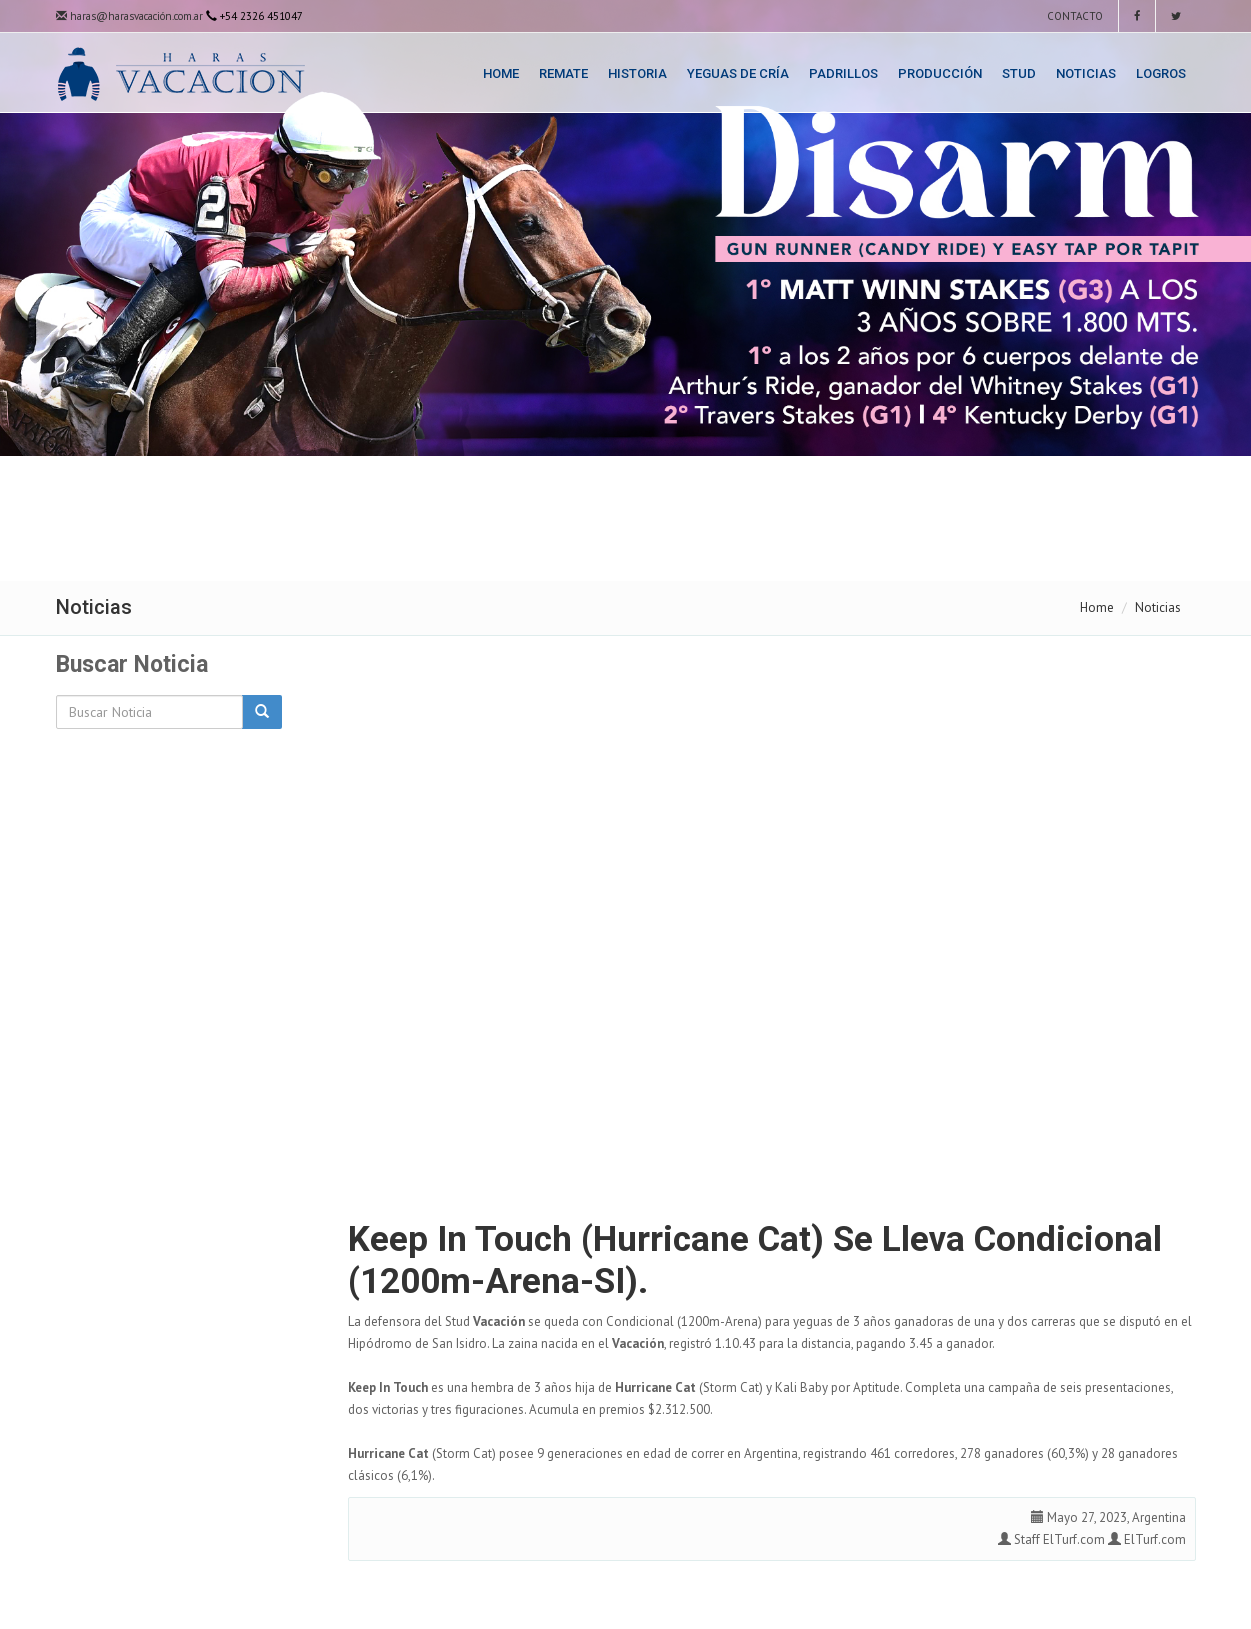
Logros (1161, 73)
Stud (1019, 73)
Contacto (1073, 16)
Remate (563, 73)
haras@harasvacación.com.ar (129, 16)
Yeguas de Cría (738, 73)
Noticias (1086, 73)
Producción (940, 73)
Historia (637, 73)
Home (501, 73)
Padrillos (843, 73)
